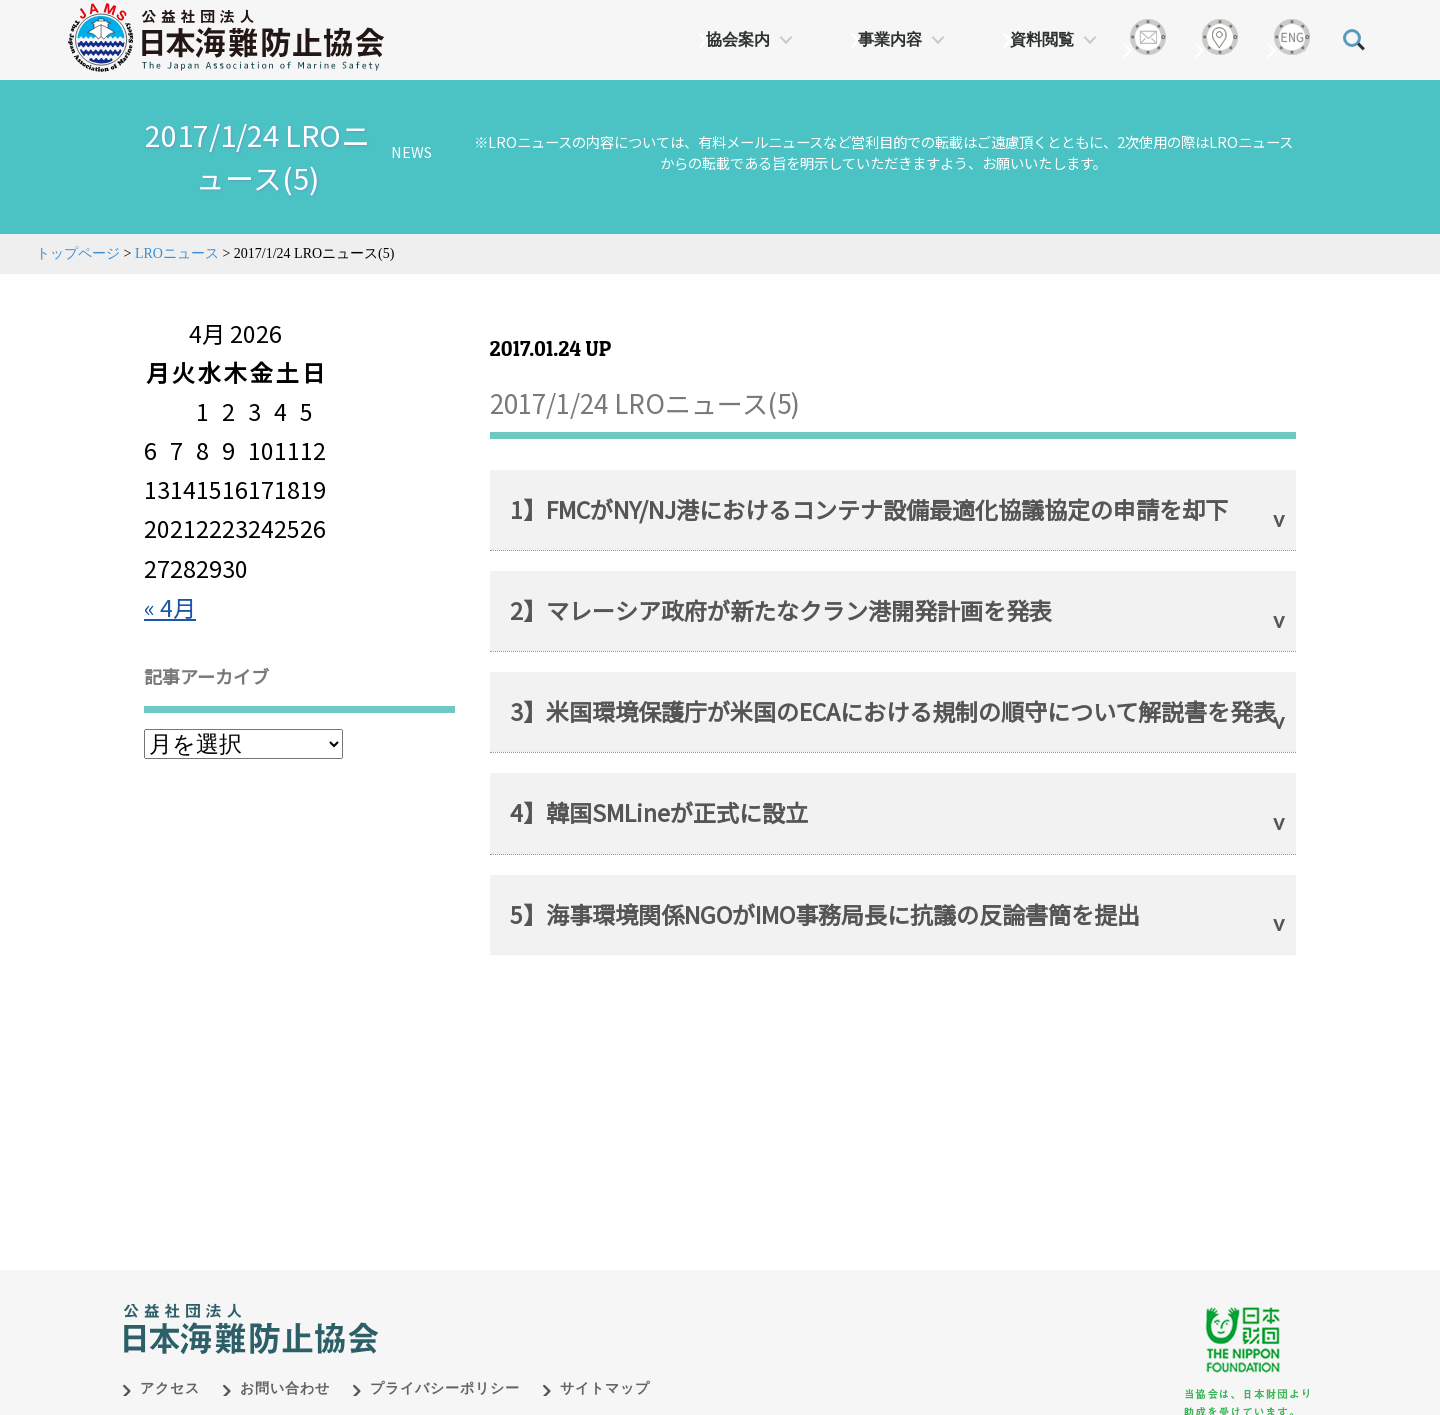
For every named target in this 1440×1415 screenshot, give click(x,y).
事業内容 (890, 39)
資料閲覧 (1042, 39)
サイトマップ (605, 1367)
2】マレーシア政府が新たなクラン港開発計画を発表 (781, 610)
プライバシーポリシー (445, 1367)
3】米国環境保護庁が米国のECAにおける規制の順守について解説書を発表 (893, 711)
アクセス (170, 1367)
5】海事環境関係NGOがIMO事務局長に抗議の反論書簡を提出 (825, 914)
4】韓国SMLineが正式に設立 (659, 812)
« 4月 (170, 607)
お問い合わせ (285, 1367)
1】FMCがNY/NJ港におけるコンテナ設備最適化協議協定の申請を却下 (869, 509)
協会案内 (738, 39)
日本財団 (540, 1287)
